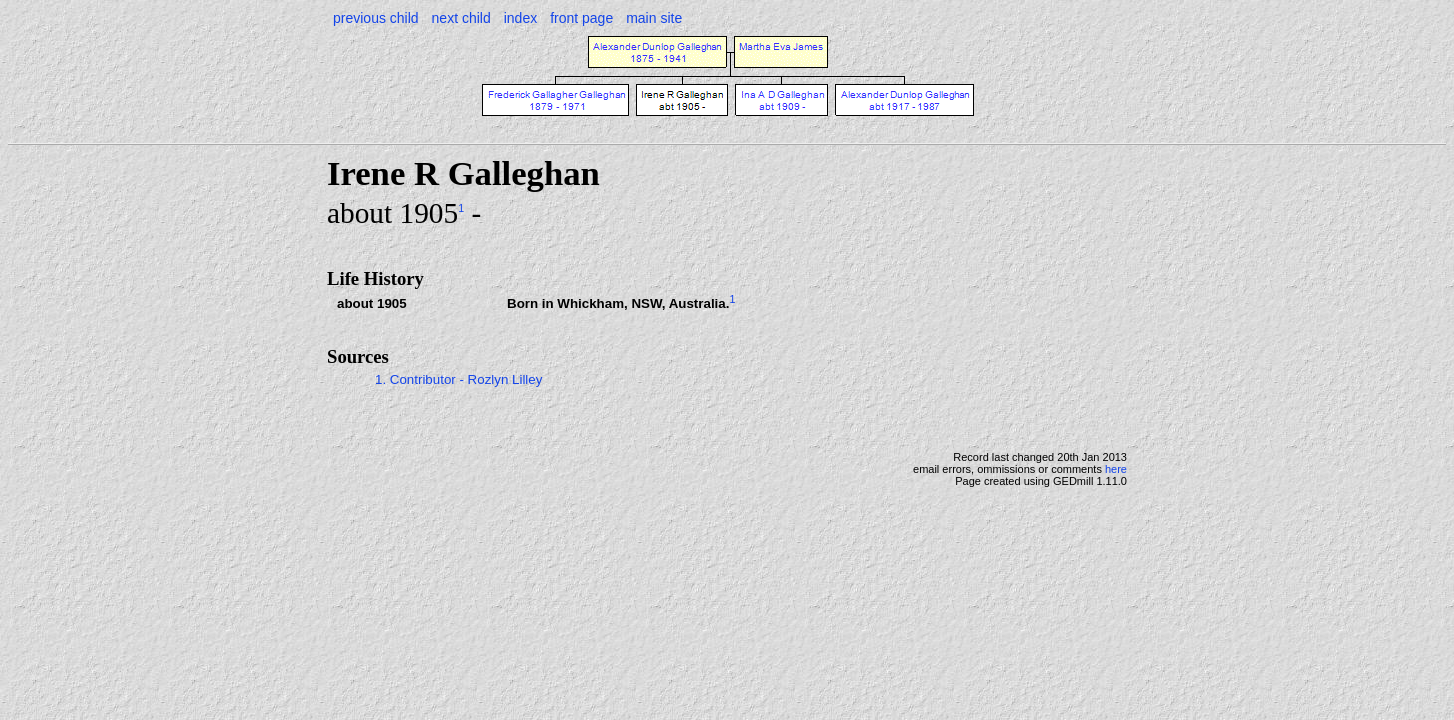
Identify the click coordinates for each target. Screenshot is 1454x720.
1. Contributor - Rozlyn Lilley (458, 379)
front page (581, 18)
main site (654, 18)
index (520, 18)
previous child (376, 18)
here (1116, 469)
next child (461, 18)
